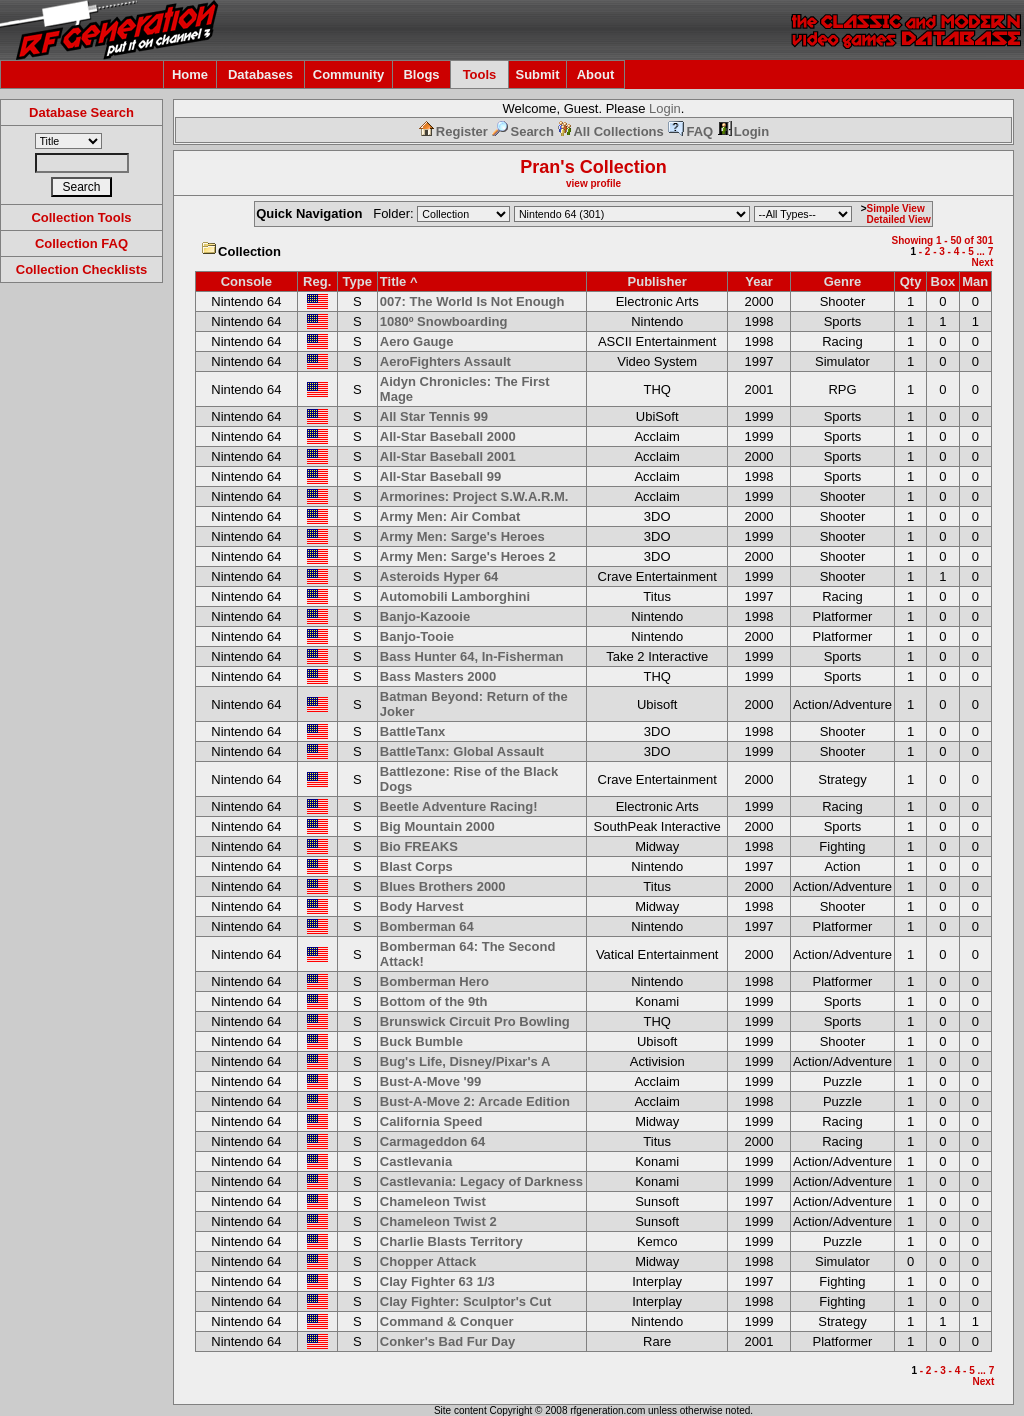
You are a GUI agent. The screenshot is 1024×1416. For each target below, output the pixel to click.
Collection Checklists (81, 269)
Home (190, 74)
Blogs (421, 74)
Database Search (81, 112)
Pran (540, 167)
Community (349, 74)
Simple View (896, 208)
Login (665, 108)
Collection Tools (81, 217)
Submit (537, 74)
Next (983, 262)
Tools (480, 74)
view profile (593, 183)
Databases (260, 74)
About (596, 74)
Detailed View (899, 219)
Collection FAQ (81, 243)
